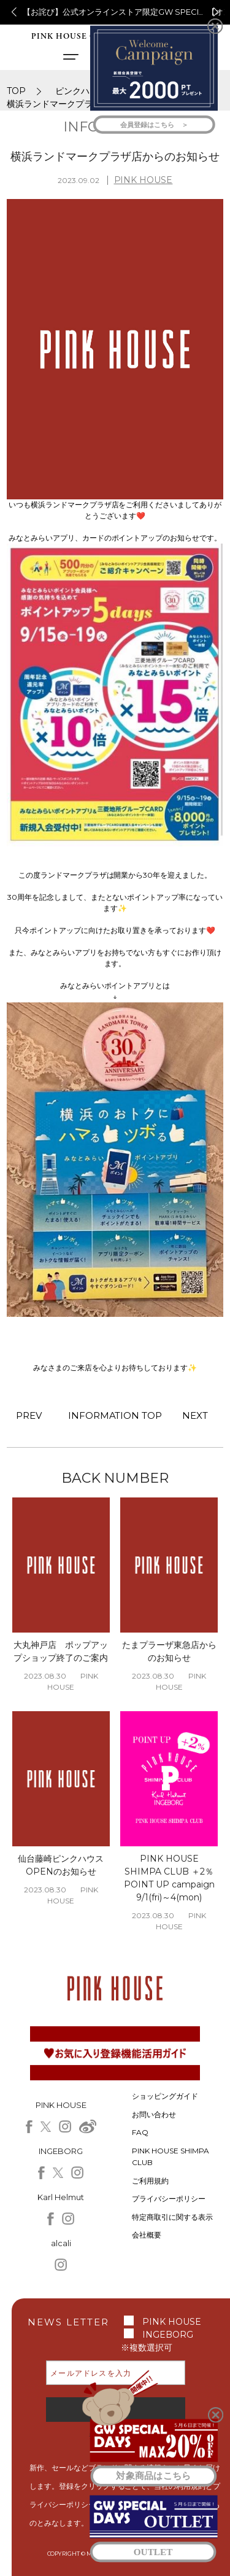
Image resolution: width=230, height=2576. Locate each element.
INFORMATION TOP (115, 1415)
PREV (29, 1415)
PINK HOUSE (143, 179)
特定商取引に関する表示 (172, 2217)
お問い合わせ (154, 2114)
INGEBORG (167, 2334)
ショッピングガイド (165, 2096)
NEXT (195, 1415)
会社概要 (146, 2234)
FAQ (140, 2132)
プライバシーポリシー (168, 2198)
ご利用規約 (150, 2180)
